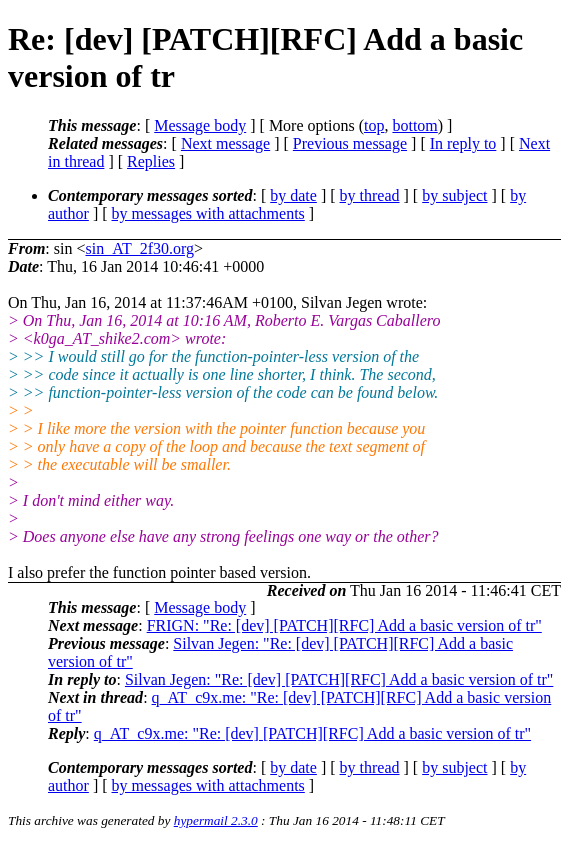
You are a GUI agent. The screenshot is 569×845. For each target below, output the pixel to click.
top (374, 125)
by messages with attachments (208, 213)
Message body (200, 125)
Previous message (350, 143)
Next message (225, 143)
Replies (151, 161)
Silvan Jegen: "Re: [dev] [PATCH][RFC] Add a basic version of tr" (339, 679)
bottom (414, 125)
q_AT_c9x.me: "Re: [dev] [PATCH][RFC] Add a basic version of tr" (312, 733)
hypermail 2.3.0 (216, 820)
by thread (370, 195)
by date (293, 195)
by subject (454, 195)
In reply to (463, 143)
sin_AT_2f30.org (139, 248)
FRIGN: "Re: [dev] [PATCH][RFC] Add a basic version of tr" (344, 625)
